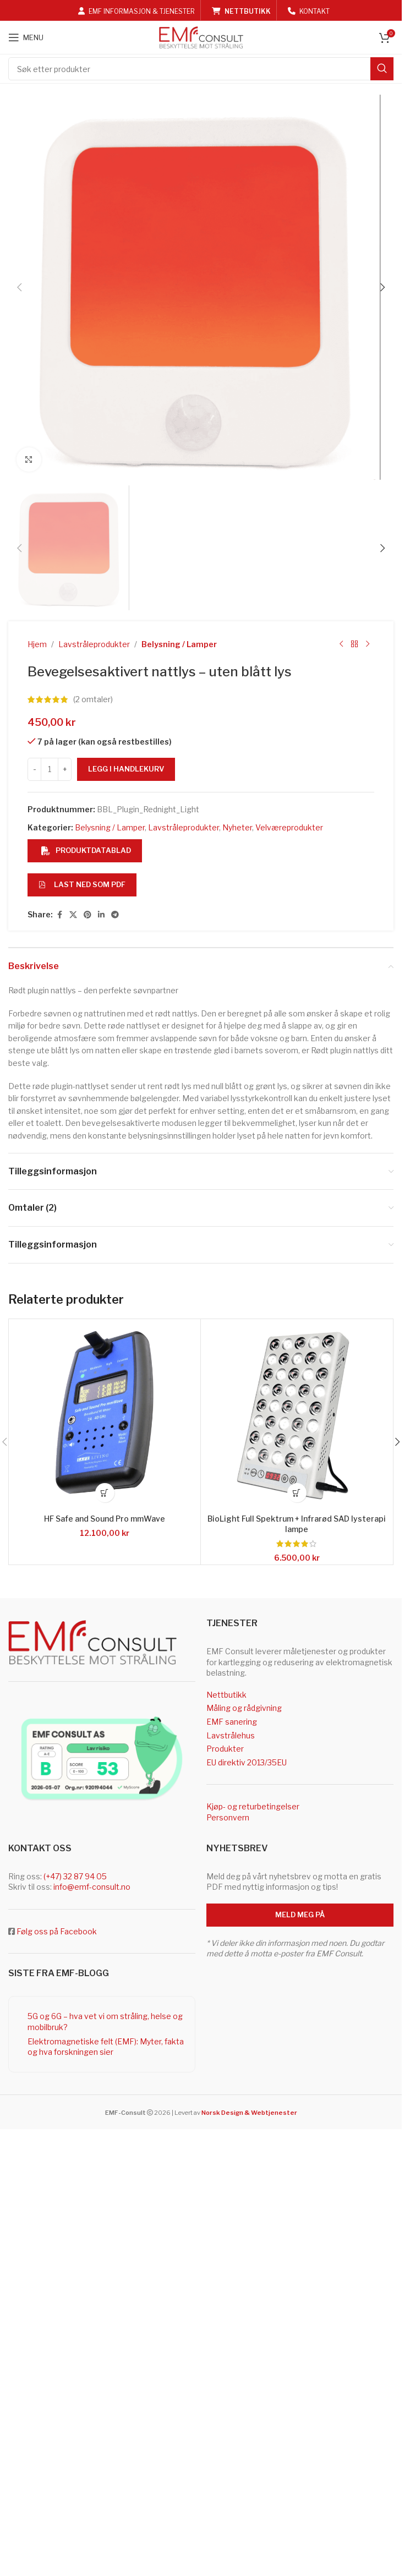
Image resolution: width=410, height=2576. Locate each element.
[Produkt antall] (49, 1910)
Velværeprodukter (289, 1968)
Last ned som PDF (82, 2025)
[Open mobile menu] (26, 37)
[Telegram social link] (115, 2055)
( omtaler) (93, 1840)
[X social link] (73, 2055)
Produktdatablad (86, 1991)
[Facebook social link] (59, 2055)
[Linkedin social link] (101, 2055)
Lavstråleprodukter (94, 1785)
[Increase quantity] (65, 1910)
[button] (19, 507)
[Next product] (367, 1785)
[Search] (200, 68)
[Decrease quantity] (34, 1910)
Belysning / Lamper (179, 1785)
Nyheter (237, 1968)
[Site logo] (201, 36)
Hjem (37, 1785)
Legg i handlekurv (126, 1909)
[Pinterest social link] (87, 2055)
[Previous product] (341, 1785)
